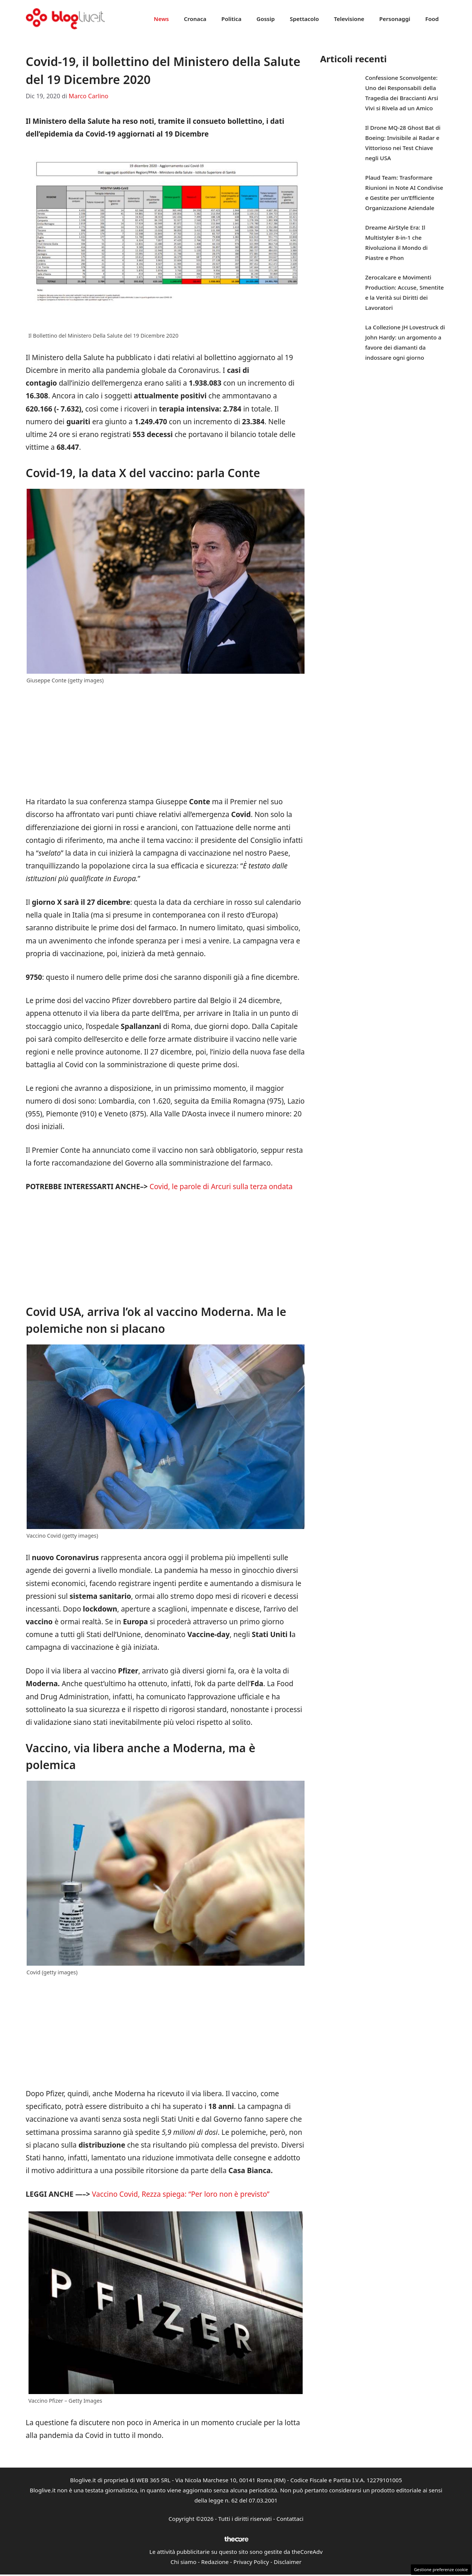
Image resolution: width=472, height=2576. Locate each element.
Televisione (349, 19)
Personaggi (394, 19)
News (161, 19)
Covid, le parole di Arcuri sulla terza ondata (221, 1186)
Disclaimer (288, 2561)
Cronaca (195, 19)
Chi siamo (183, 2561)
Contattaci (289, 2518)
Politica (231, 19)
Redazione (215, 2561)
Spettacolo (304, 19)
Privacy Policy (251, 2561)
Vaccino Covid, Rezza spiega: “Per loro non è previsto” (180, 2194)
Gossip (265, 19)
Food (432, 19)
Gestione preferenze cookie (441, 2569)
